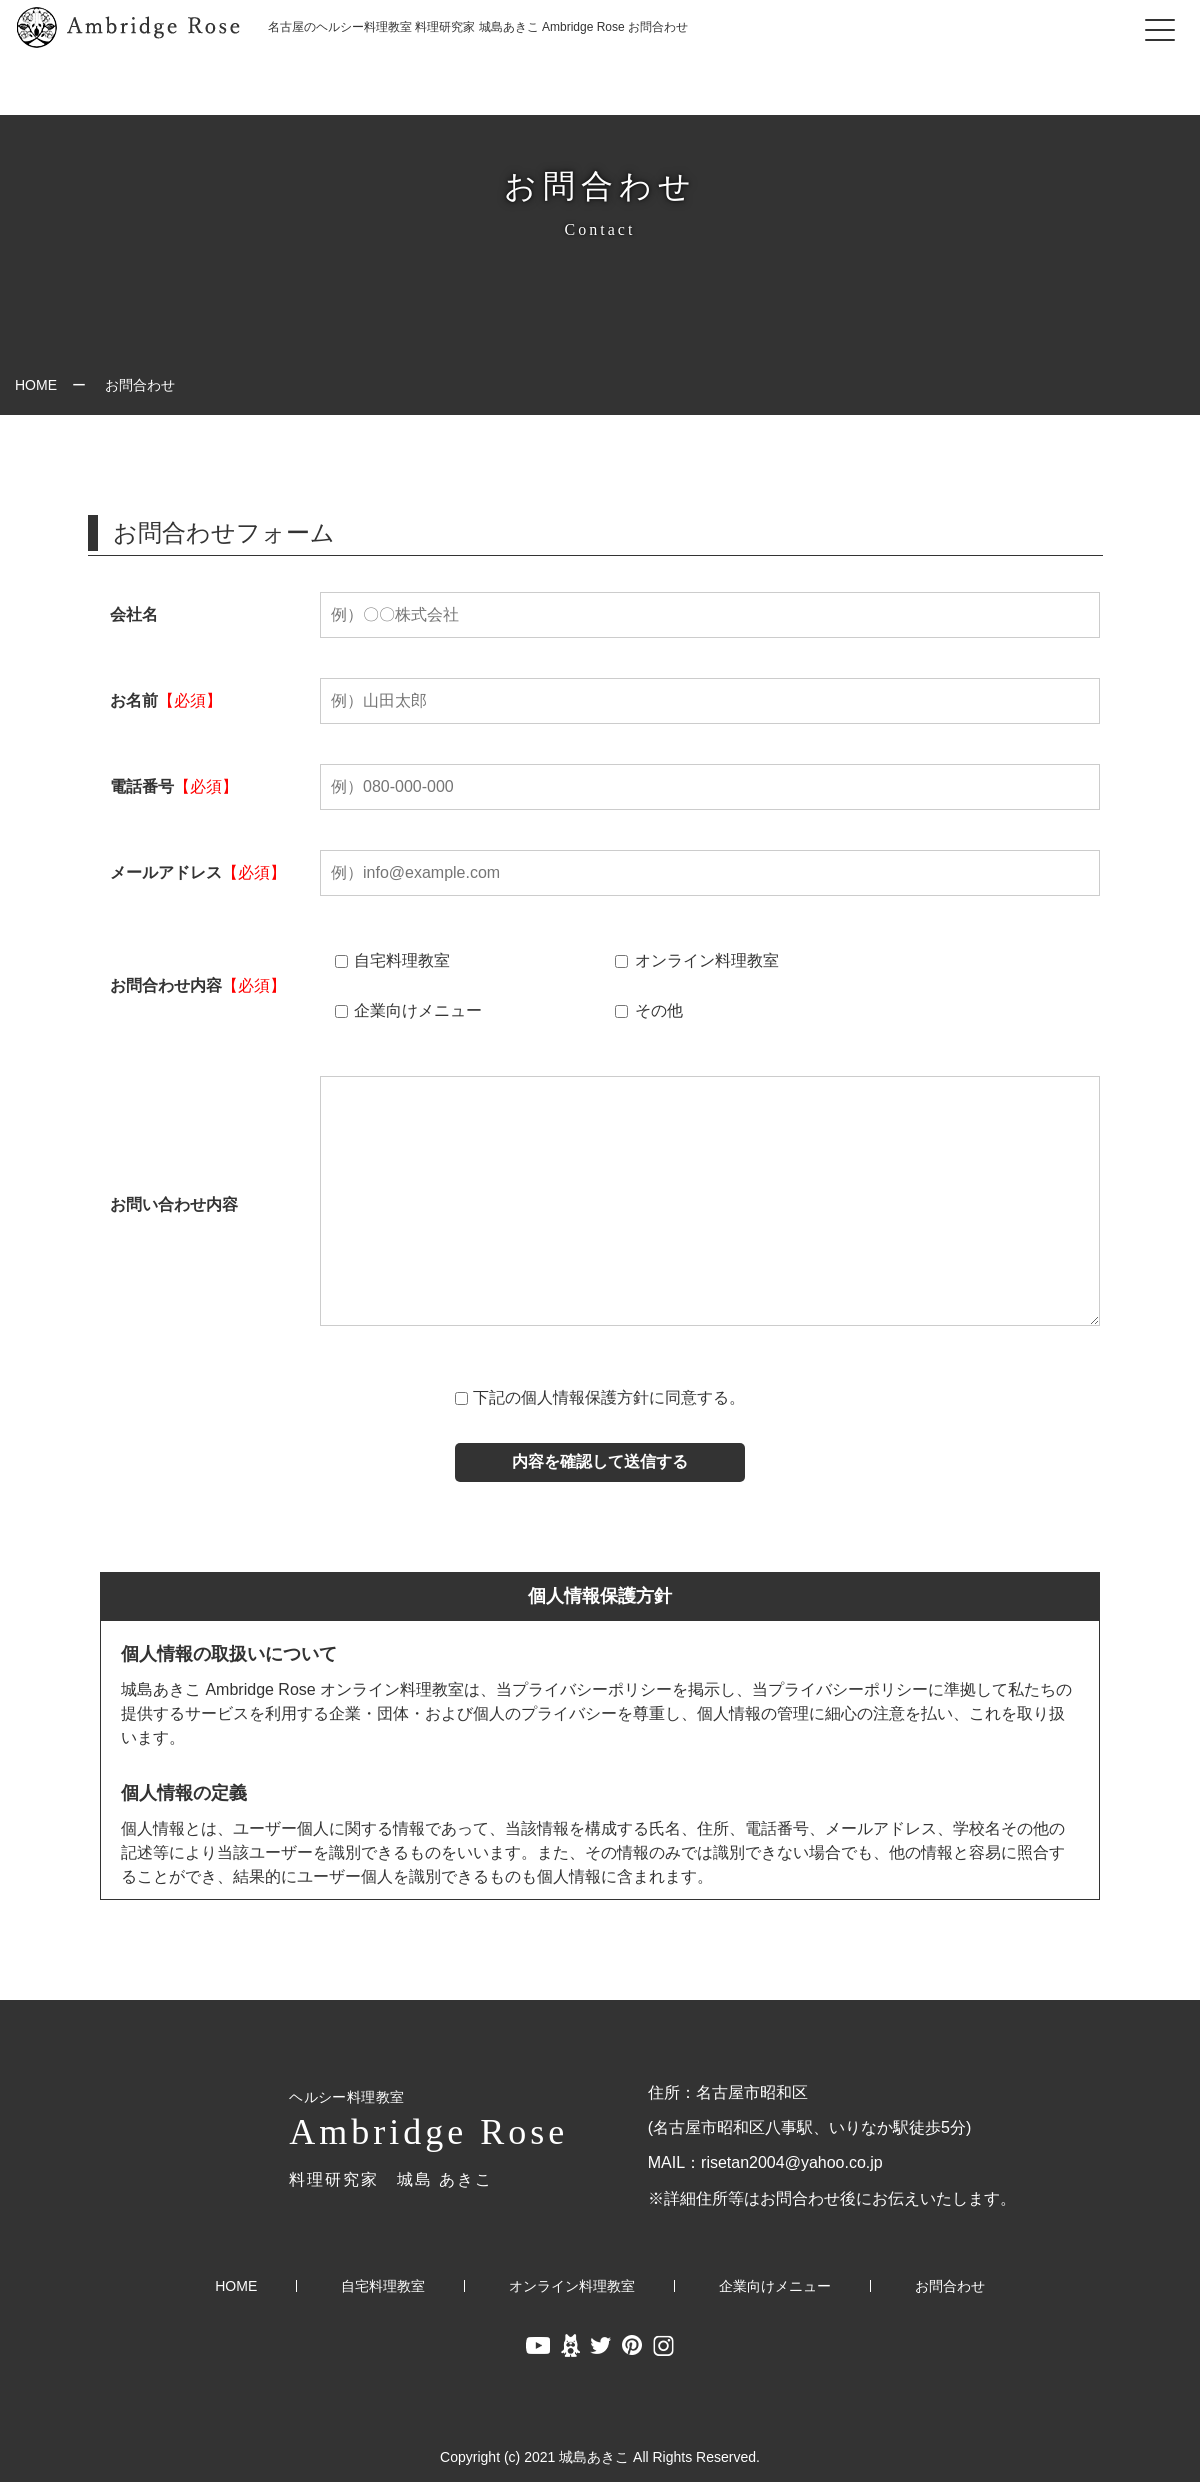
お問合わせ (950, 2286)
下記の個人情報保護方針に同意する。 (609, 1397)
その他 (648, 1010)
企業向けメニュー (408, 1010)
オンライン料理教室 (696, 960)
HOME (36, 385)
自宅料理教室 (392, 960)
